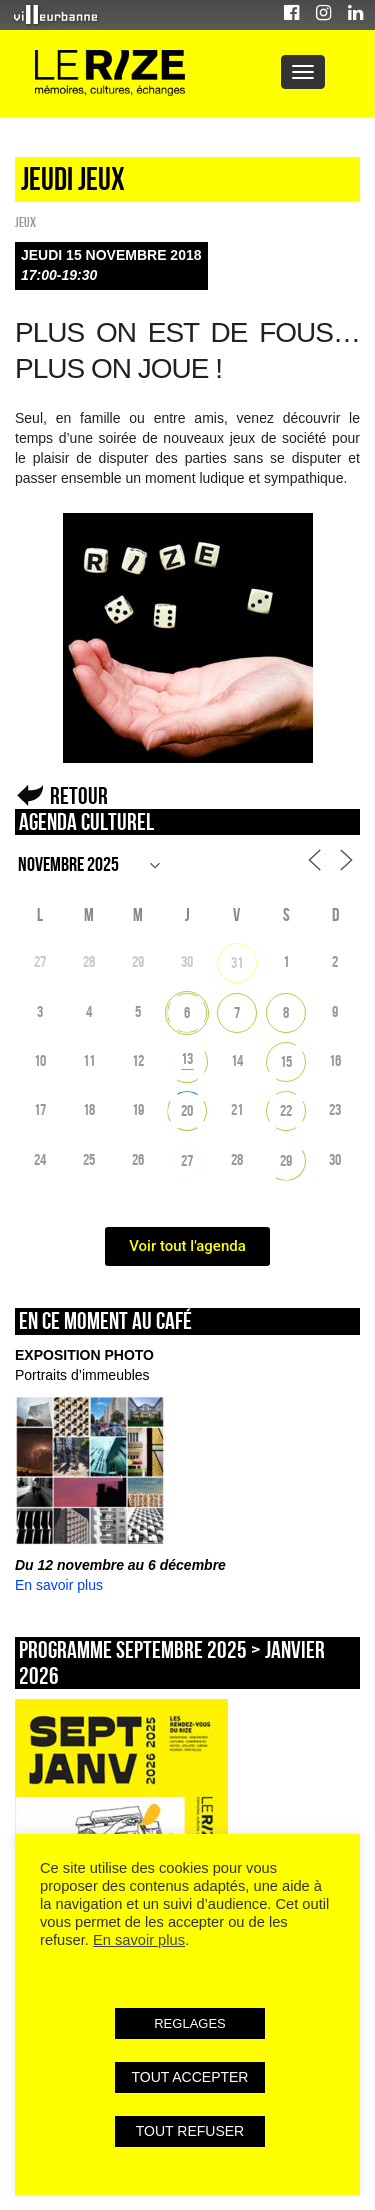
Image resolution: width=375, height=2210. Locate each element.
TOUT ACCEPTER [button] (190, 2077)
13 (187, 1058)
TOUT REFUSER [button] (190, 2131)
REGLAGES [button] (190, 2023)
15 (286, 1061)
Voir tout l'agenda (187, 1246)
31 (237, 962)
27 (187, 1160)
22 (286, 1110)
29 (286, 1160)
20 (187, 1110)
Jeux (25, 222)
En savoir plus (59, 1585)
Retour (79, 795)
